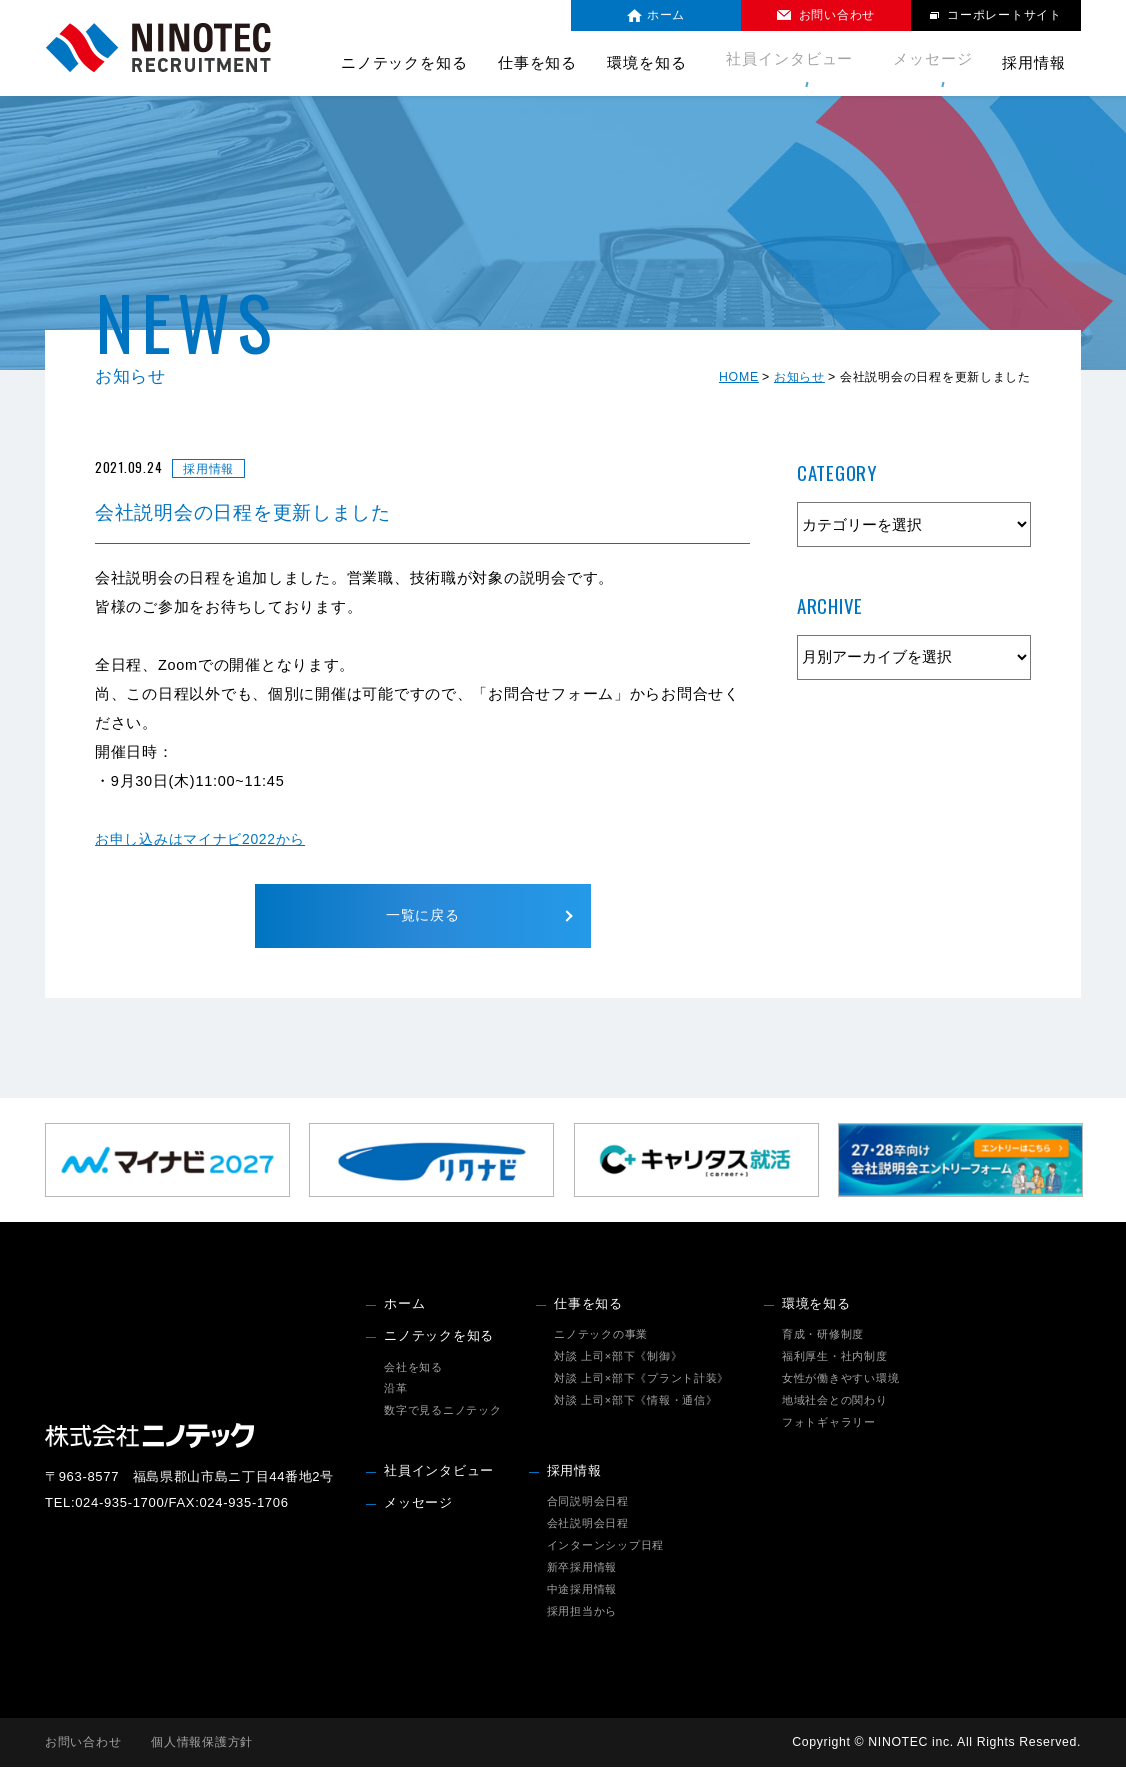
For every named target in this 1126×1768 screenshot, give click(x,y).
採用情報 (574, 1472)
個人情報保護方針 (202, 1743)
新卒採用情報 (582, 1568)
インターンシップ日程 (605, 1546)
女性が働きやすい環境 (840, 1379)
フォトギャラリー (829, 1423)
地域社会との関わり (835, 1401)
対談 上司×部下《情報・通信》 (635, 1401)
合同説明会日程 (588, 1502)
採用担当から (582, 1612)
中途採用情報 (582, 1590)
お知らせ (799, 377)
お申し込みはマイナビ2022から (207, 839)
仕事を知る (588, 1305)
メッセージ (932, 63)
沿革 (395, 1390)
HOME (739, 377)
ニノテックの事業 (601, 1335)
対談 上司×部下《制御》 (618, 1357)
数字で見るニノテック (442, 1412)
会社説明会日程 (588, 1524)
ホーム (404, 1305)
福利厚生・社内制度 (835, 1357)
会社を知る (413, 1368)
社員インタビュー (799, 63)
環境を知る (816, 1305)
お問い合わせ (83, 1743)
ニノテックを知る (439, 1337)
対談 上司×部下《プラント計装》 (641, 1379)
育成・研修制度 (823, 1335)
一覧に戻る (422, 916)
